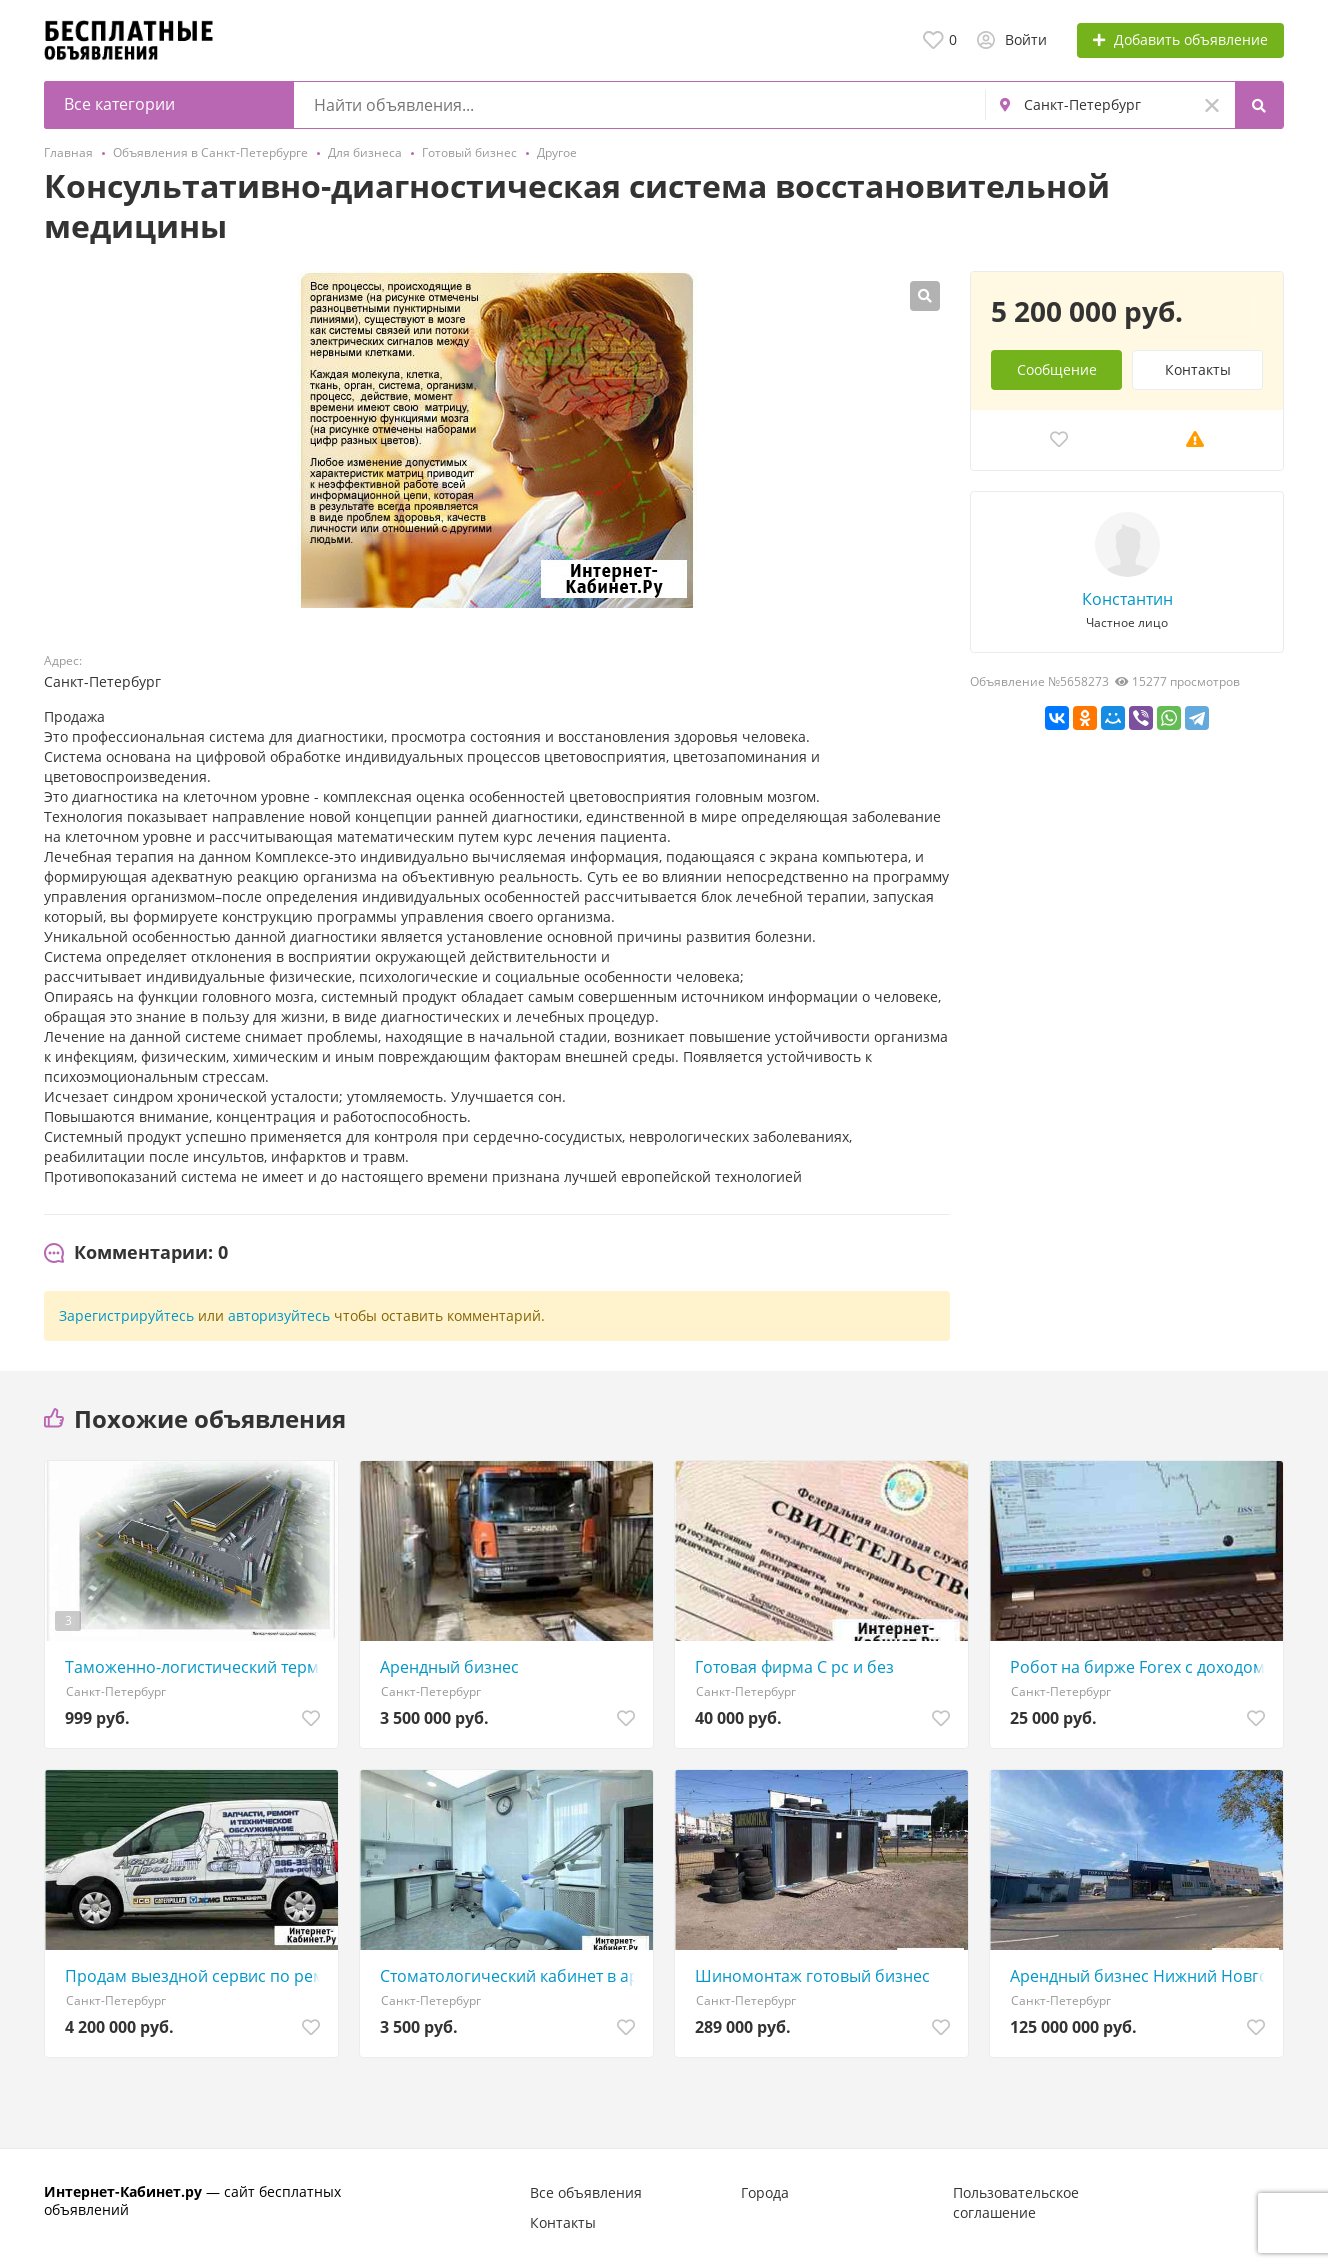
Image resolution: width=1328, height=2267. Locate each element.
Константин (1127, 599)
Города (765, 2192)
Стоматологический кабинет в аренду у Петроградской (511, 1976)
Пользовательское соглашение (1016, 2202)
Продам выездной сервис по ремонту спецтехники (196, 1976)
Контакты (1198, 369)
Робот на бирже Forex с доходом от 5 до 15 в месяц (1141, 1667)
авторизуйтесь (279, 1315)
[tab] (136, 1253)
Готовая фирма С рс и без (794, 1667)
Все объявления (586, 2192)
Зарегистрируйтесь (126, 1315)
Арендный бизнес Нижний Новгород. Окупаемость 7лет (1141, 1976)
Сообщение (1057, 369)
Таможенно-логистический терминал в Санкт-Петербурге (196, 1667)
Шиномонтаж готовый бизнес (812, 1976)
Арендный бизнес (449, 1667)
